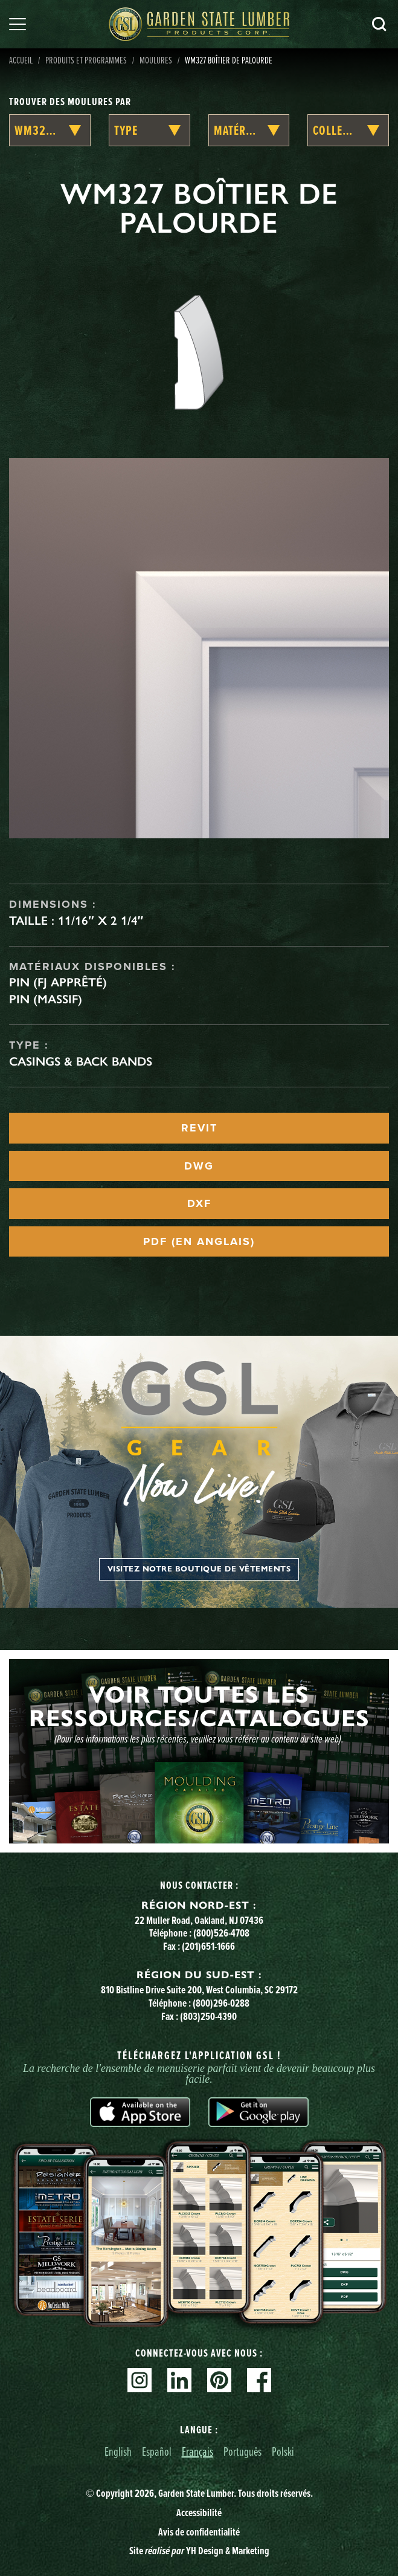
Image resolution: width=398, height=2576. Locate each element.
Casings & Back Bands (80, 1061)
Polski (283, 2451)
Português (242, 2451)
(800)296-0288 (221, 2003)
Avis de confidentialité (199, 2532)
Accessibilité (199, 2512)
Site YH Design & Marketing (199, 2550)
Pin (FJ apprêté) (58, 982)
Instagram (139, 2380)
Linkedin (179, 2380)
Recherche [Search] (379, 24)
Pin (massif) (45, 999)
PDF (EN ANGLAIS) (199, 1241)
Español (157, 2451)
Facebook (259, 2380)
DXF (199, 1203)
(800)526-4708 (221, 1933)
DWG (199, 1166)
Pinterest (219, 2380)
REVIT (199, 1128)
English (118, 2451)
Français (197, 2451)
